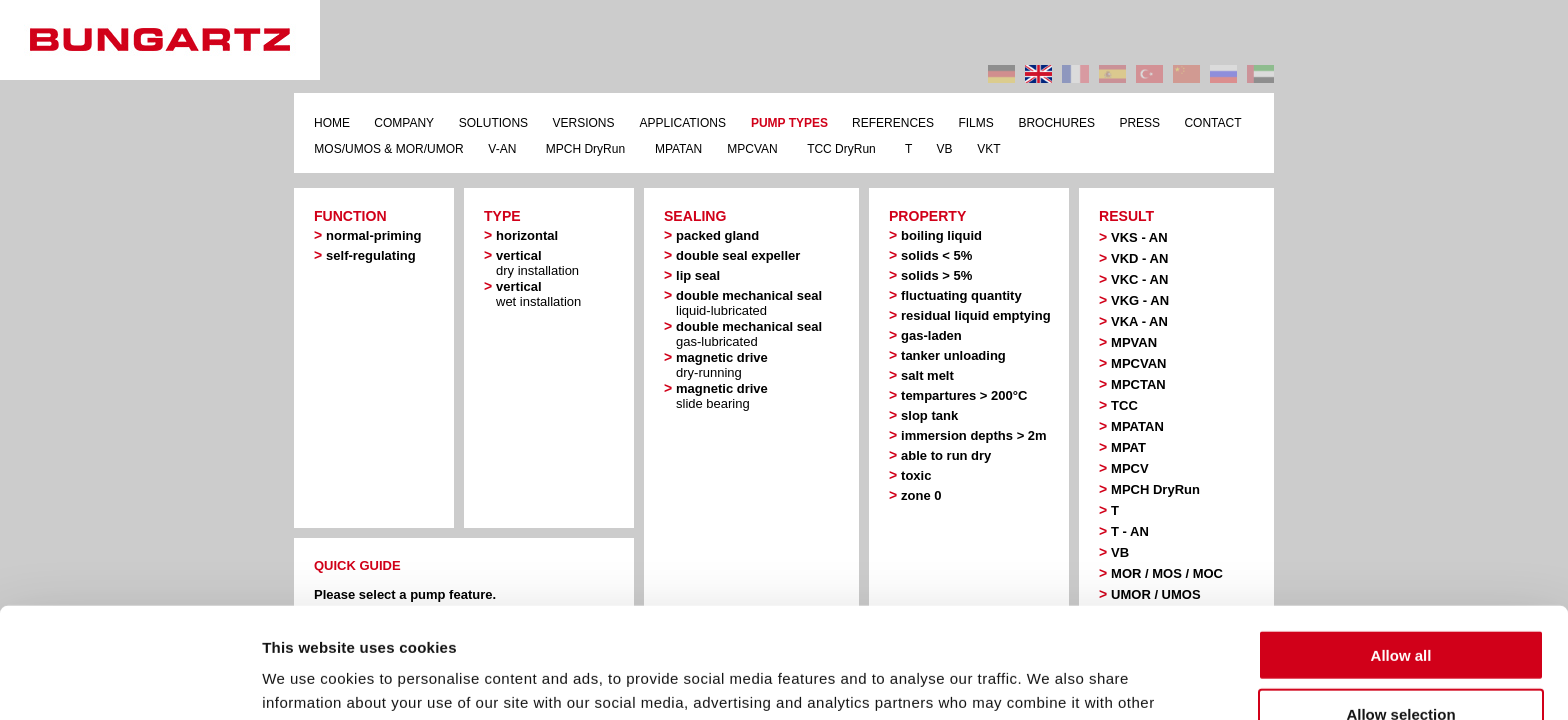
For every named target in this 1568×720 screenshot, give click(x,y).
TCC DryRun (841, 149)
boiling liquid (941, 235)
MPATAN (678, 149)
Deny (1401, 661)
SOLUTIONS (493, 123)
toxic (916, 475)
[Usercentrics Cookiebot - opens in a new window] (129, 681)
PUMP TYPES (789, 123)
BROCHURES (1056, 123)
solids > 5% (936, 275)
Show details (1049, 680)
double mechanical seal (749, 303)
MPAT (1128, 447)
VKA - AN (1139, 321)
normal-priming (373, 235)
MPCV (1130, 468)
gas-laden (931, 335)
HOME (332, 123)
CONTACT (1212, 123)
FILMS (975, 123)
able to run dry (946, 455)
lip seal (698, 275)
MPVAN (1134, 342)
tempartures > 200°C (964, 395)
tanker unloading (953, 355)
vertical (537, 263)
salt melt (927, 375)
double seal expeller (738, 255)
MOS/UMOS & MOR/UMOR (388, 149)
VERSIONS (583, 123)
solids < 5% (936, 255)
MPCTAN (1138, 384)
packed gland (717, 235)
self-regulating (371, 255)
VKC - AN (1139, 279)
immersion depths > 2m (974, 435)
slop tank (929, 415)
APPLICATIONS (682, 123)
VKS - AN (1139, 237)
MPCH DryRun (585, 149)
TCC (1124, 405)
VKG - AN (1140, 300)
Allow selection (1400, 603)
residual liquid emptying (976, 315)
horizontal (527, 235)
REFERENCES (893, 123)
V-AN (502, 149)
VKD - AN (1139, 258)
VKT (988, 149)
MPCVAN (752, 149)
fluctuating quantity (961, 295)
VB (945, 149)
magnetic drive (722, 365)
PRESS (1139, 123)
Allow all (1401, 544)
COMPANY (404, 123)
